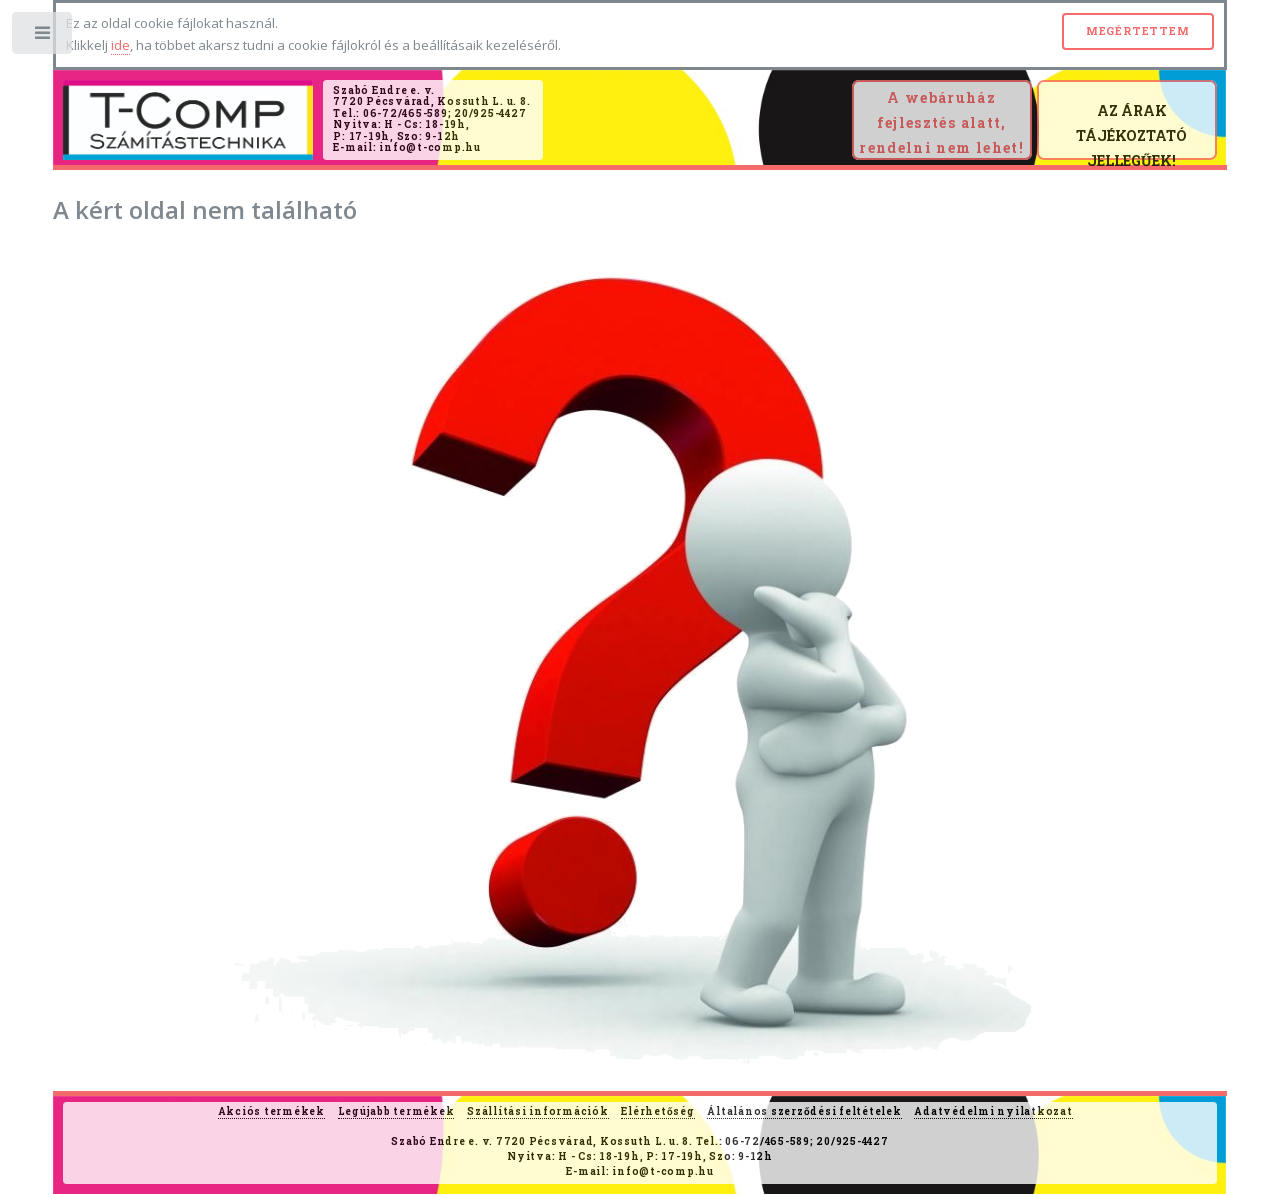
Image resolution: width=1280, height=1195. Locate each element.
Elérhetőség (657, 1111)
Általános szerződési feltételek (804, 1111)
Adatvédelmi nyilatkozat (993, 1111)
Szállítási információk (538, 1111)
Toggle (43, 37)
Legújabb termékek (396, 1111)
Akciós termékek (271, 1111)
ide (120, 45)
